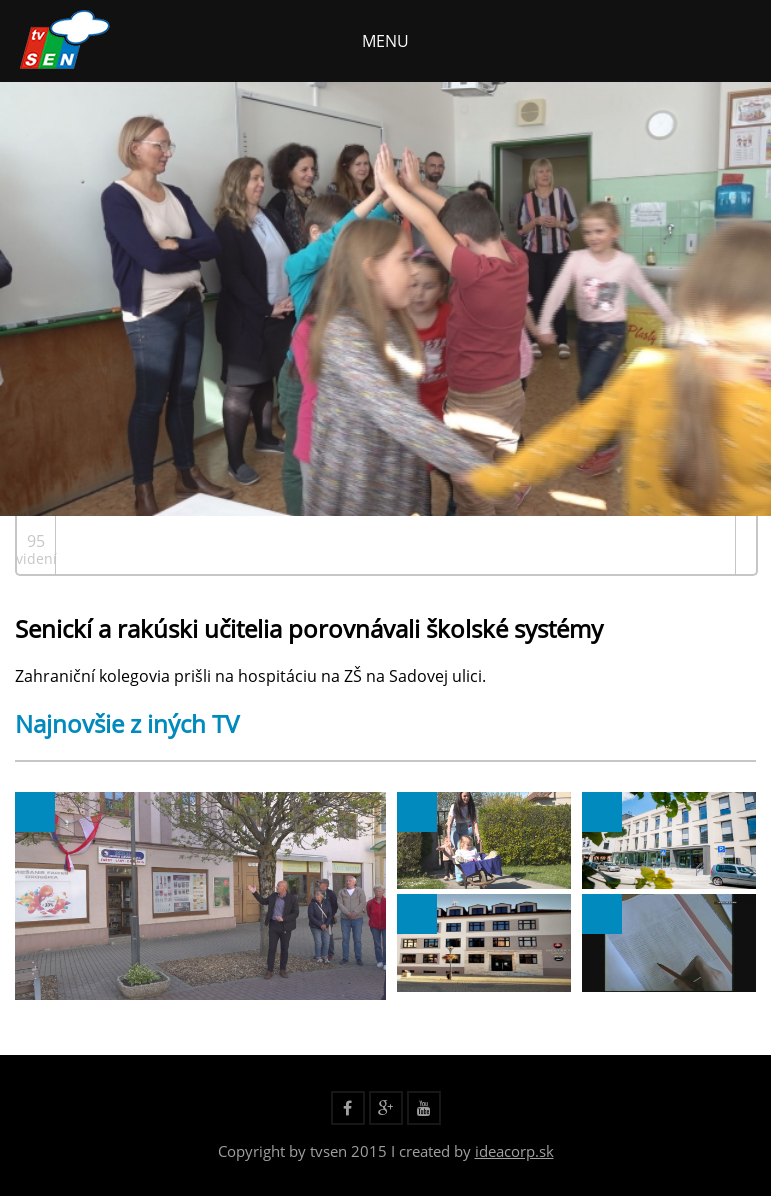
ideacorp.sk (514, 1151)
